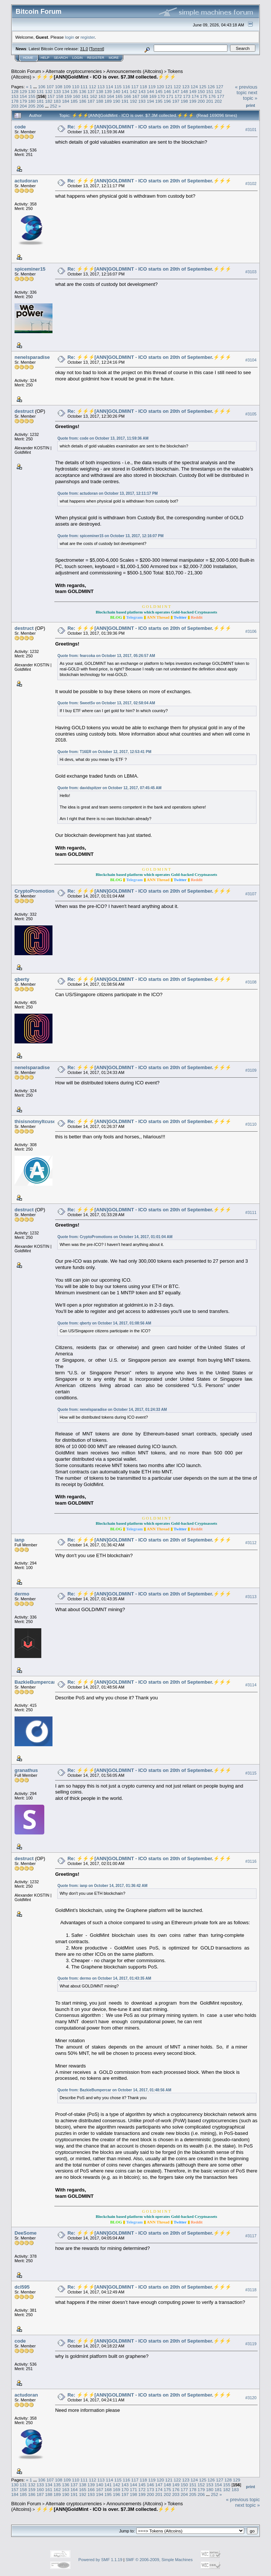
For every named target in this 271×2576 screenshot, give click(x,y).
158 (59, 96)
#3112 (250, 1543)
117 (135, 86)
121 (169, 86)
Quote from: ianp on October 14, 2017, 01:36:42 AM (102, 1886)
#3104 (250, 360)
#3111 (250, 1212)
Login (77, 58)
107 (50, 86)
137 (91, 91)
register (87, 37)
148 (184, 91)
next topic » (250, 95)
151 (210, 91)
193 (142, 101)
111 (84, 86)
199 (193, 101)
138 (99, 91)
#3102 (250, 183)
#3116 (250, 1861)
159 (68, 96)
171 (169, 96)
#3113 (250, 1597)
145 (159, 91)
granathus (26, 1770)
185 (74, 101)
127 (219, 86)
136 (82, 91)
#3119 (250, 2343)
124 (194, 86)
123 (185, 86)
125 (203, 86)
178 (15, 101)
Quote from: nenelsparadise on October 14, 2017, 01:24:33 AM (112, 1409)
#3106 (250, 631)
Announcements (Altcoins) (134, 71)
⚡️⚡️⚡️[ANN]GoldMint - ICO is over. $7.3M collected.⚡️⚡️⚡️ (106, 77)
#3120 (250, 2397)
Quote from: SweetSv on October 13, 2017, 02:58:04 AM (106, 703)
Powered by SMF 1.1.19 (100, 2559)
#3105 (250, 414)
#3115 (250, 1773)
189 (108, 101)
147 (176, 91)
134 (66, 91)
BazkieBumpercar (35, 1682)
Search (61, 58)
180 (32, 101)
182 (48, 101)
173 (187, 96)
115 (118, 86)
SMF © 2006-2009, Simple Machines (159, 2559)
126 (211, 86)
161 (85, 96)
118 (143, 86)
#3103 (250, 272)
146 (167, 91)
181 (40, 101)
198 (184, 101)
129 (23, 91)
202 (218, 101)
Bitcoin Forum (26, 71)
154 (23, 96)
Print (250, 105)
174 (195, 96)
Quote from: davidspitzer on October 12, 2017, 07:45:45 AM (109, 788)
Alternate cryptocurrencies (74, 71)
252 (53, 105)
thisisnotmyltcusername (42, 1121)
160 (76, 96)
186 (82, 101)
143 (142, 91)
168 (144, 96)
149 (193, 91)
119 (152, 86)
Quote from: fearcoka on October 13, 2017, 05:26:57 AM (106, 656)
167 (136, 96)
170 (161, 96)
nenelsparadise (32, 357)
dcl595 (22, 2287)
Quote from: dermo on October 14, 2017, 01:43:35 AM (104, 1978)
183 (57, 101)
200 (201, 101)
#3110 (250, 1124)
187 (91, 101)
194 (150, 101)
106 (41, 86)
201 (210, 101)
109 (67, 86)
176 (212, 96)
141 (125, 91)
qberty (22, 979)
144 (150, 91)
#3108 (250, 982)
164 (110, 96)
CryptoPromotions (36, 891)
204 (23, 105)
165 (119, 96)
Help (45, 58)
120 (160, 86)
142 (133, 91)
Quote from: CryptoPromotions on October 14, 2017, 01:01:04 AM (114, 1237)
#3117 (250, 2236)
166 (127, 96)
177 (220, 96)
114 (109, 86)
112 (92, 86)
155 (32, 96)
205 (32, 105)
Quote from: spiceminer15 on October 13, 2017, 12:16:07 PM (110, 536)
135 (74, 91)
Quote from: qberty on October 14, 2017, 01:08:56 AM (104, 1323)
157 (51, 96)
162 (93, 96)
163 (102, 96)
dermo (22, 1594)
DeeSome (25, 2233)
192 (133, 101)
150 (201, 91)
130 (32, 91)
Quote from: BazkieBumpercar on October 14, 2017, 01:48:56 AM (114, 2090)
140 (116, 91)
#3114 (250, 1685)
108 (59, 86)
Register (95, 58)
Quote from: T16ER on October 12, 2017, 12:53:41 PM (104, 752)
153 (15, 96)
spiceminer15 (30, 269)
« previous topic (246, 89)
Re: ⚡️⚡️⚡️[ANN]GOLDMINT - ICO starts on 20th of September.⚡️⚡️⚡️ (149, 127)
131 (40, 91)
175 (203, 96)
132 (48, 91)
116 (126, 86)
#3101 (250, 129)
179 (23, 101)
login (69, 37)
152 (218, 91)
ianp (20, 1540)
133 (57, 91)
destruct (24, 411)
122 (177, 86)
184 (66, 101)
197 (176, 101)
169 (153, 96)
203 (15, 105)
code (20, 127)
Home (28, 58)
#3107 (250, 894)
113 (101, 86)
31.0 (84, 49)
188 (99, 101)
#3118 (250, 2290)
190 (116, 101)
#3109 (250, 1070)
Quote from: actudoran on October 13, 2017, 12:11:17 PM (107, 493)
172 (178, 96)
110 (75, 86)
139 (108, 91)
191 (125, 101)
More (114, 58)
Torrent (96, 49)
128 (15, 91)
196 (167, 101)
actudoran (26, 181)
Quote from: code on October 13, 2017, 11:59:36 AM (103, 438)
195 (159, 101)
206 (40, 105)
